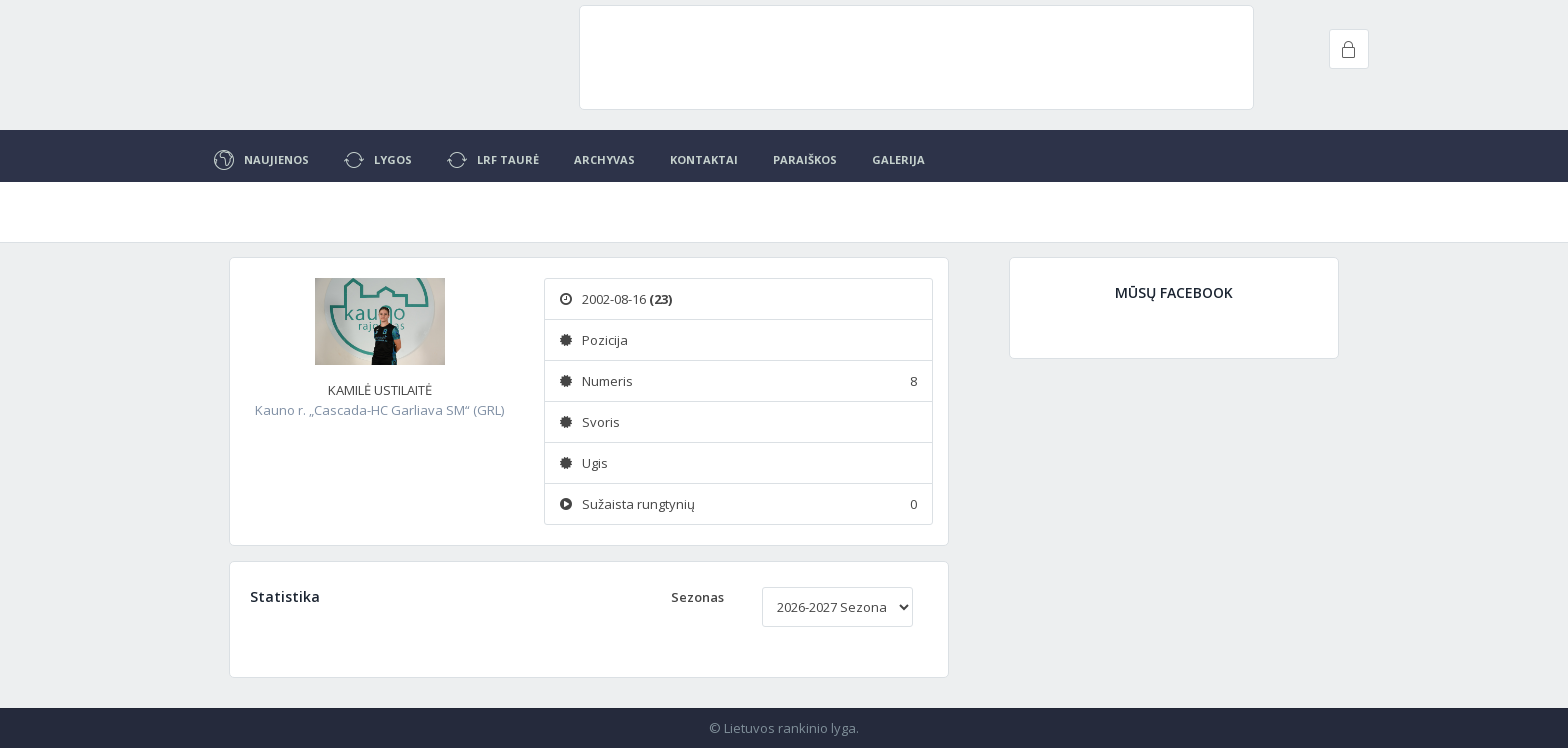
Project (314, 60)
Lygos (378, 160)
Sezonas (697, 597)
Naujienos (261, 160)
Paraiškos (805, 159)
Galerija (898, 159)
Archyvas (604, 159)
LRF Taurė (493, 160)
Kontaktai (704, 159)
